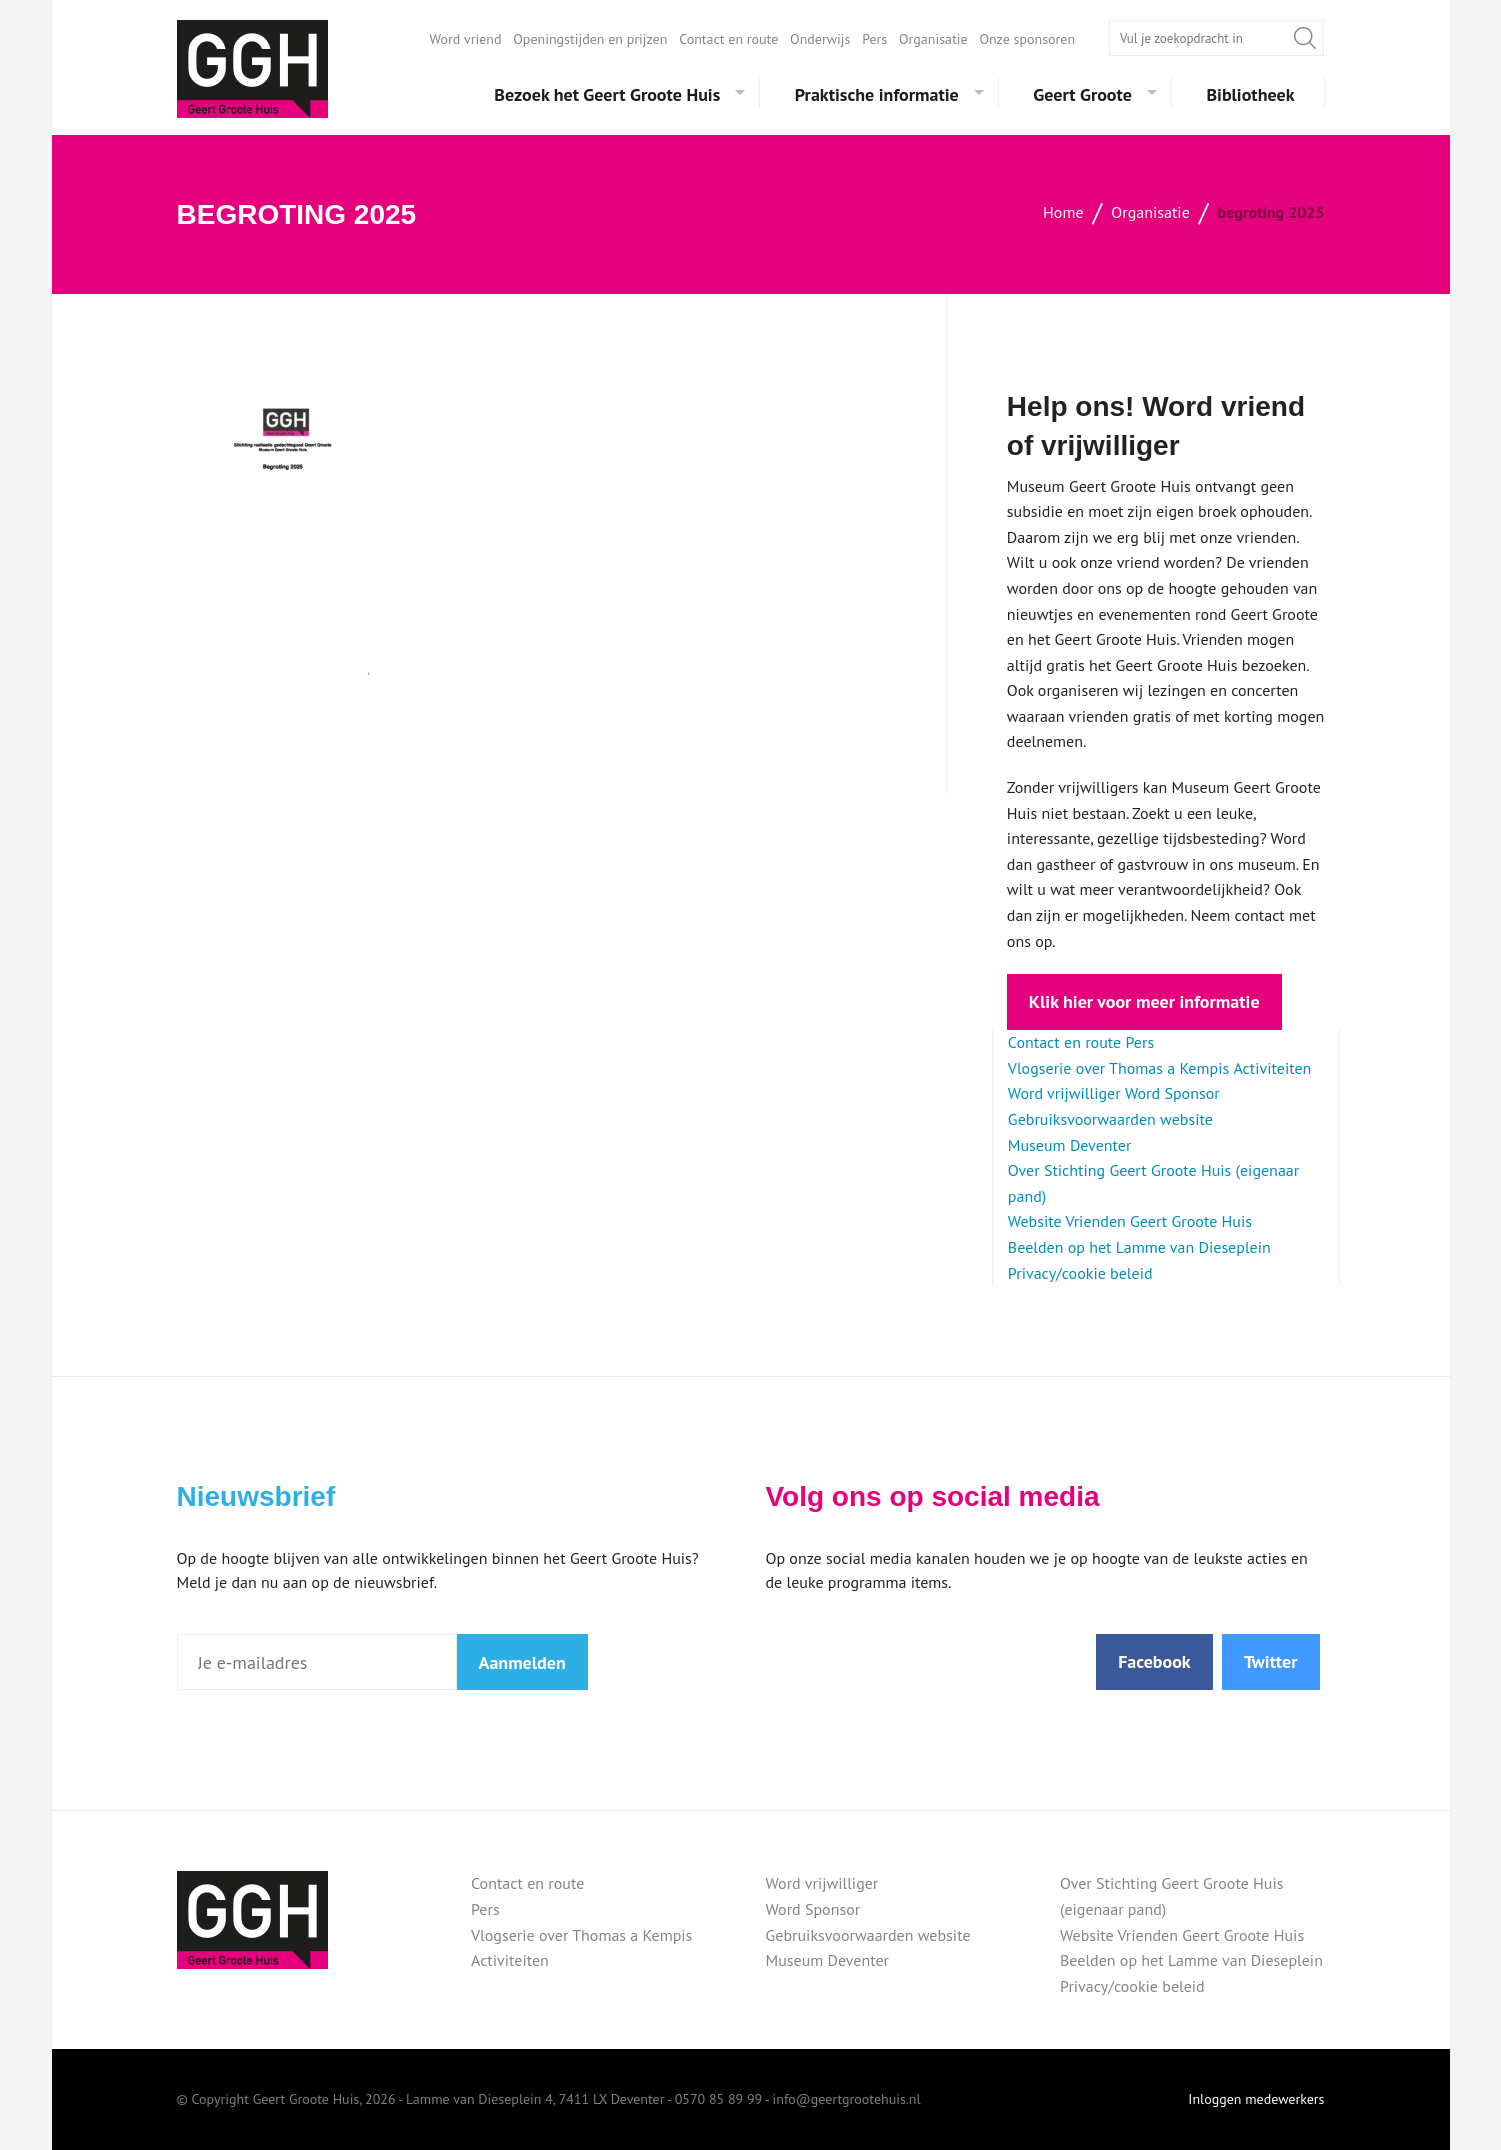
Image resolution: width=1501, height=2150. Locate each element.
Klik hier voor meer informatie (1144, 1001)
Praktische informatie (877, 94)
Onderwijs (820, 39)
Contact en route (728, 39)
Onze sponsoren (1027, 39)
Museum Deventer (1070, 1145)
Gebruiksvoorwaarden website (1110, 1119)
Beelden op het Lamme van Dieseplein (1139, 1247)
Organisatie (933, 39)
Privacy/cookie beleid (1080, 1273)
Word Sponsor (1172, 1093)
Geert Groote (1082, 94)
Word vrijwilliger (1064, 1093)
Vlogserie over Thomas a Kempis (1118, 1068)
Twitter (1271, 1661)
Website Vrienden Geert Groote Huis (1130, 1221)
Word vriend (466, 39)
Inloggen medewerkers (1256, 2099)
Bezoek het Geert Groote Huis (607, 94)
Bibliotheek (1250, 94)
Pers (874, 39)
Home (1063, 212)
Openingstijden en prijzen (590, 39)
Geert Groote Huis (252, 69)
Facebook (1154, 1661)
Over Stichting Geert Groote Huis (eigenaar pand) (1172, 1896)
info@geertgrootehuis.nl (847, 2099)
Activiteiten (1272, 1068)
